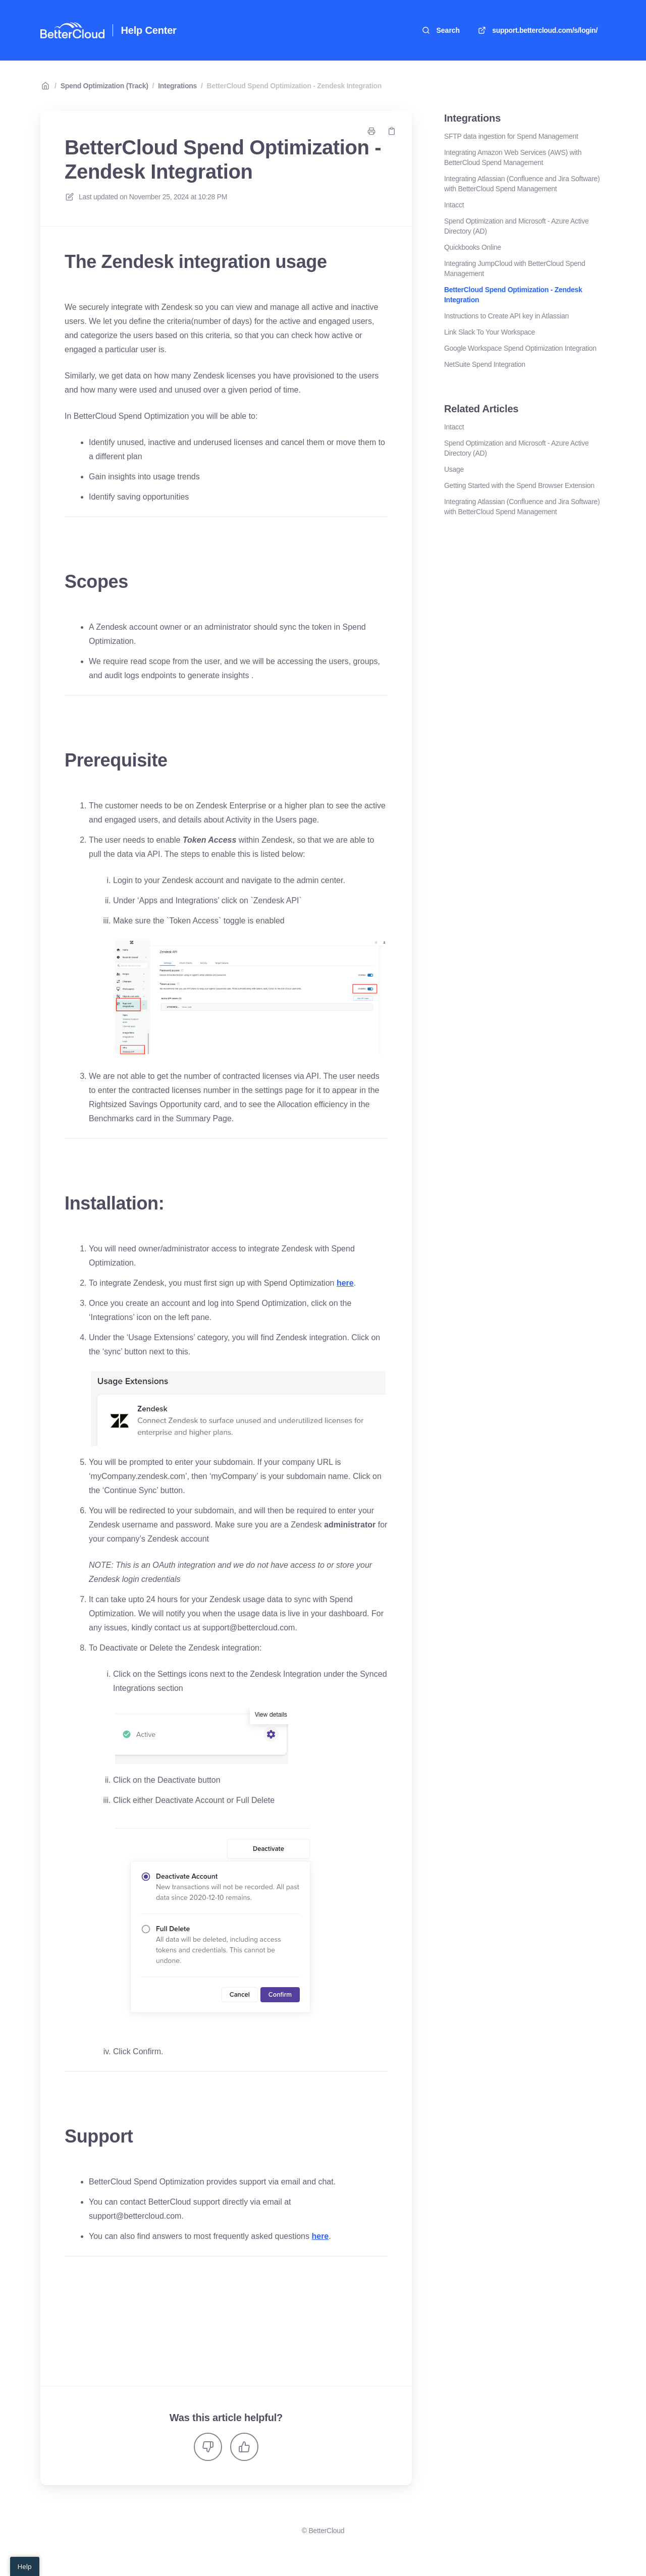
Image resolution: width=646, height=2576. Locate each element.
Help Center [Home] (149, 30)
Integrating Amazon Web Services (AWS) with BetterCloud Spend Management (512, 157)
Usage (454, 469)
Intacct (454, 205)
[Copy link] (392, 131)
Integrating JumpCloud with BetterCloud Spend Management (514, 268)
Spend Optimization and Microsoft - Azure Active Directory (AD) (516, 226)
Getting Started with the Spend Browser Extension (519, 485)
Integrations (177, 86)
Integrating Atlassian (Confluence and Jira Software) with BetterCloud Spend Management (522, 184)
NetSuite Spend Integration (484, 364)
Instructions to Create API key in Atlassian (506, 316)
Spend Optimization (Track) (104, 86)
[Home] (72, 30)
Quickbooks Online (472, 247)
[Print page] (371, 131)
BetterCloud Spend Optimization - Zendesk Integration (294, 86)
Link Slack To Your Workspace (489, 332)
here (345, 1283)
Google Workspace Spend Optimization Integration (520, 348)
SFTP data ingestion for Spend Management (511, 136)
